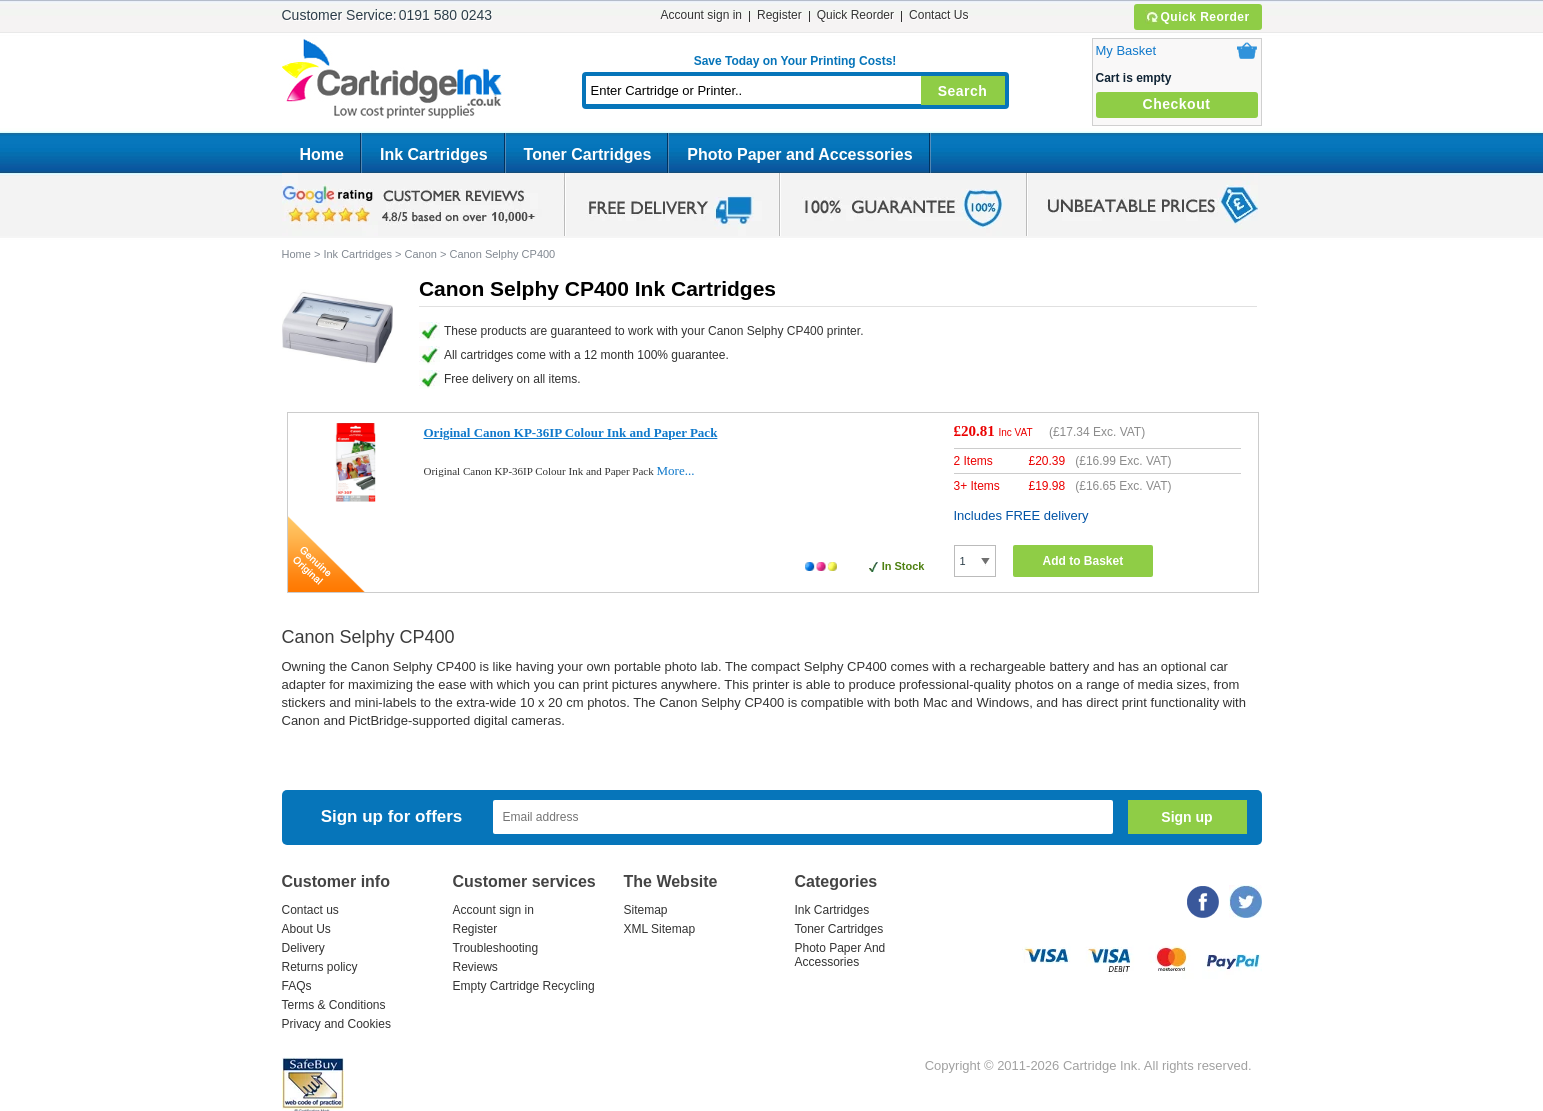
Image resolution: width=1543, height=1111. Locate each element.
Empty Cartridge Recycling (524, 986)
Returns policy (320, 967)
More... (676, 470)
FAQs (297, 986)
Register (779, 15)
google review (412, 205)
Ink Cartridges (434, 154)
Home (322, 154)
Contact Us (938, 15)
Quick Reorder (1197, 17)
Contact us (310, 910)
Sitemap (646, 910)
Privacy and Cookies (336, 1024)
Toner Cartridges (588, 154)
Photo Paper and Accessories (799, 154)
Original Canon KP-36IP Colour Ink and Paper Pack (571, 432)
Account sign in (701, 15)
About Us (306, 929)
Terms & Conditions (334, 1005)
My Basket (1126, 50)
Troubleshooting (496, 948)
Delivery (303, 948)
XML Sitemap (660, 929)
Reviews (475, 967)
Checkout (1177, 104)
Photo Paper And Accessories (840, 955)
